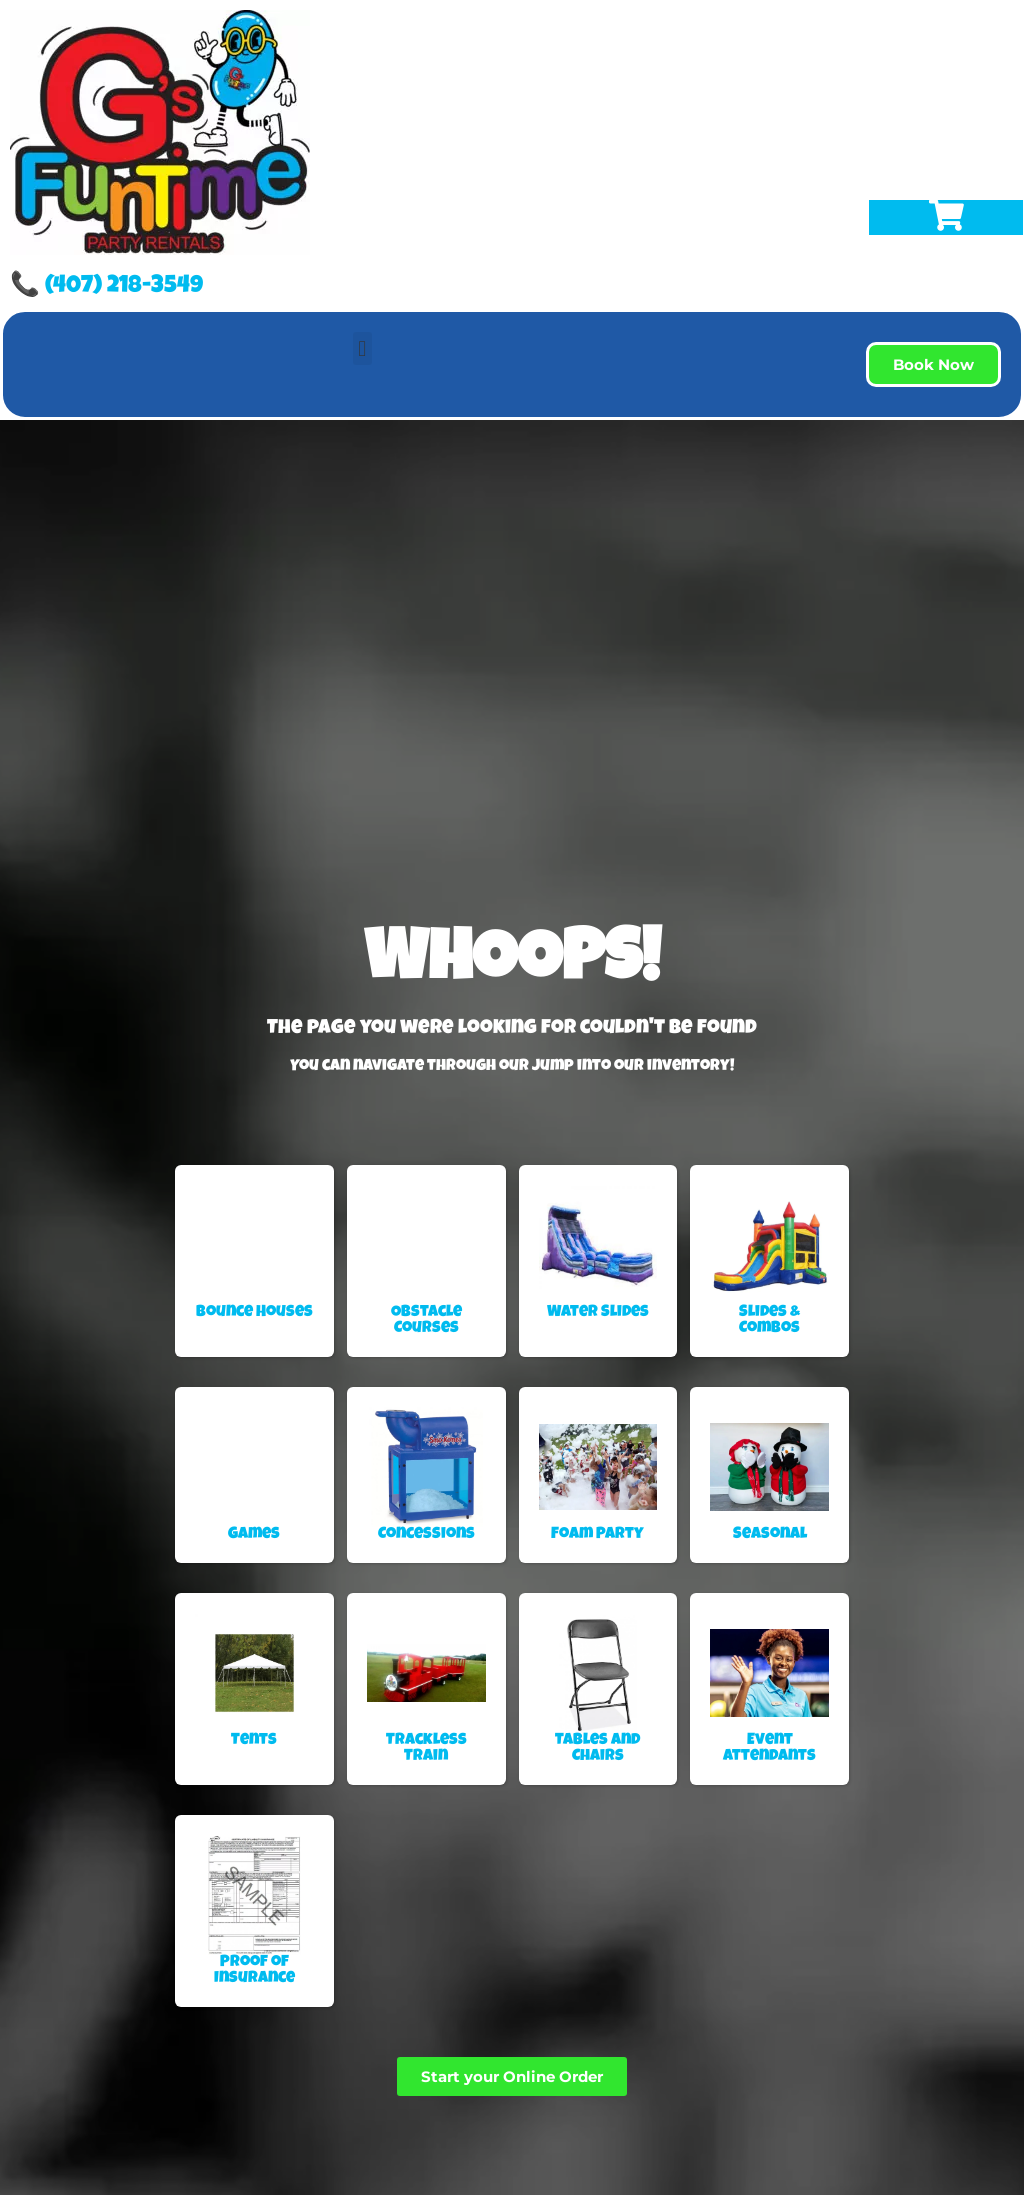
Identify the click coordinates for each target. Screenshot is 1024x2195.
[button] (362, 348)
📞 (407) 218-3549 (106, 287)
